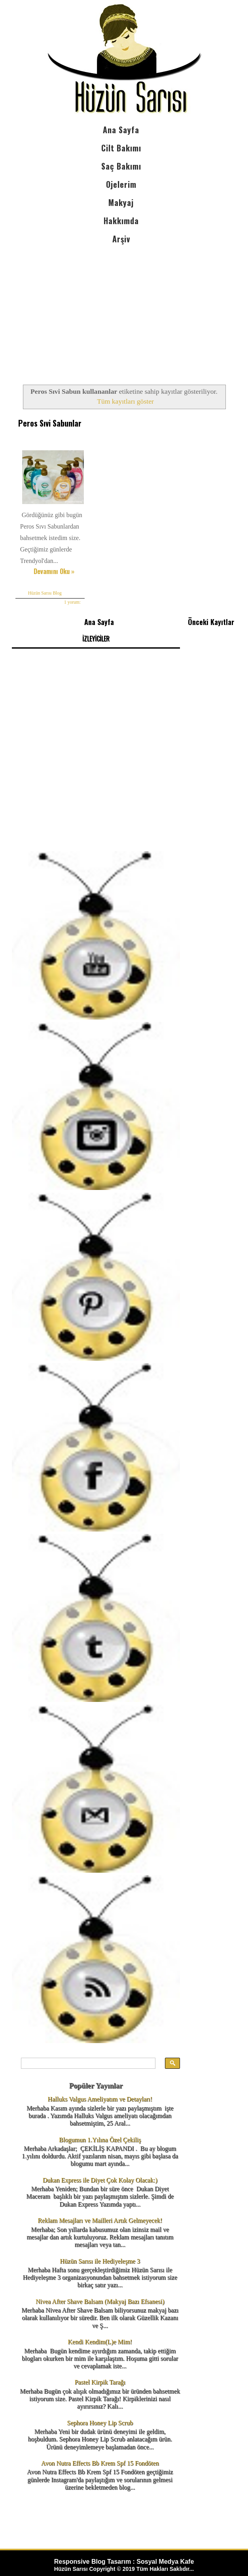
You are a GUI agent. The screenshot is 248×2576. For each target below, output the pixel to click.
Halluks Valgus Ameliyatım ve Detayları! (99, 2098)
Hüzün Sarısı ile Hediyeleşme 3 (100, 2260)
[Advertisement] (121, 307)
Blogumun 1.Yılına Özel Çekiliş (100, 2139)
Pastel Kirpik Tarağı (99, 2381)
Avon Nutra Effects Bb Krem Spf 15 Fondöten (100, 2462)
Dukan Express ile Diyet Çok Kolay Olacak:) (100, 2179)
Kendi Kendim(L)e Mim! (100, 2341)
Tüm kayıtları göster (125, 401)
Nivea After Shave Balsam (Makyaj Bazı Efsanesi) (100, 2300)
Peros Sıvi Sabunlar (49, 423)
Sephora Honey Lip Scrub (100, 2422)
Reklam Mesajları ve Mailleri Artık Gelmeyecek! (100, 2219)
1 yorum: (71, 601)
